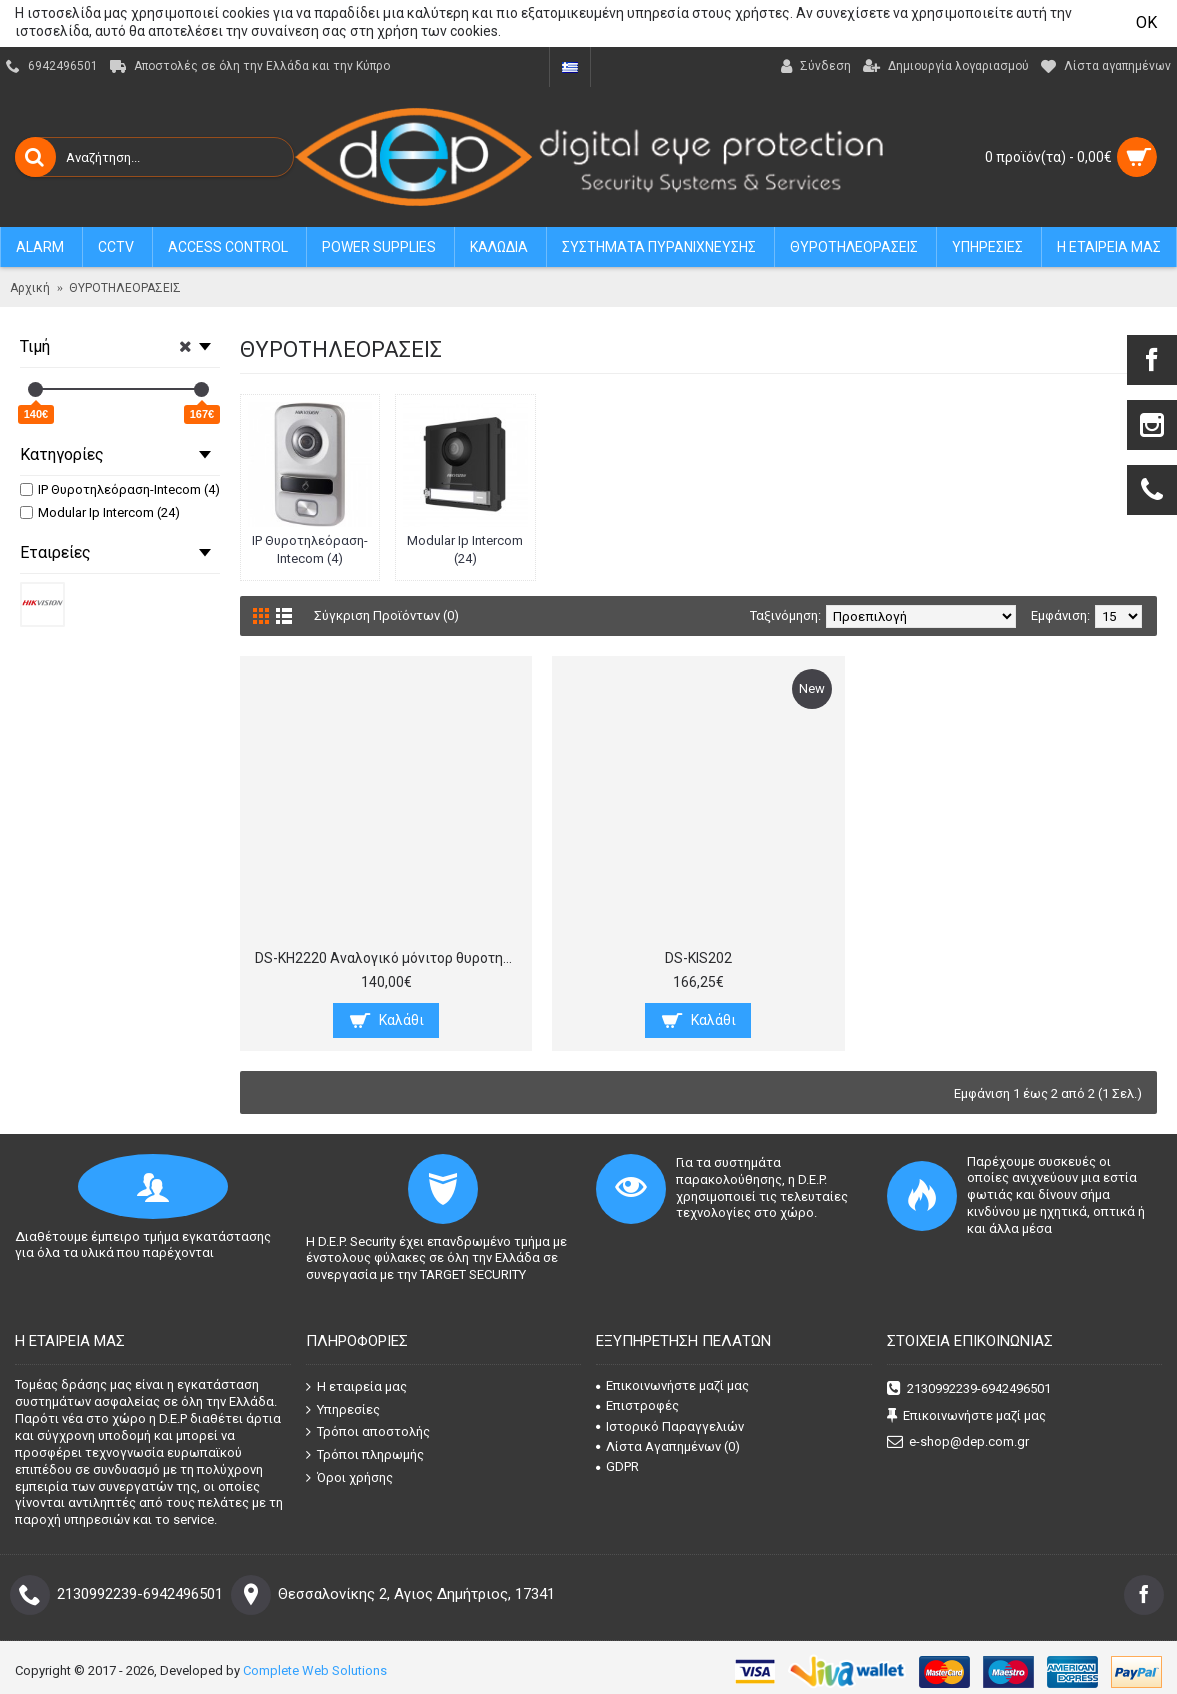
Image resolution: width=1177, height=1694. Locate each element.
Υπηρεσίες (343, 1410)
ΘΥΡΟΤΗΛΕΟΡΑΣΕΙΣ (125, 288)
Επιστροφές (637, 1405)
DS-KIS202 (698, 958)
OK (1146, 22)
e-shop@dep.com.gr (958, 1442)
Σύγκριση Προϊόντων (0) (386, 615)
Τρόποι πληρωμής (365, 1455)
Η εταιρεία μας (356, 1387)
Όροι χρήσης (349, 1477)
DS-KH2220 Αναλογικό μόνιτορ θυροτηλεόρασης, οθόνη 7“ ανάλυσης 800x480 (389, 958)
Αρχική (30, 288)
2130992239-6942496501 (969, 1389)
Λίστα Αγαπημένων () (668, 1446)
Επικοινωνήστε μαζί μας (672, 1385)
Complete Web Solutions (315, 1670)
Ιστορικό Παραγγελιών (670, 1426)
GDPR (617, 1466)
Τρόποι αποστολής (368, 1432)
